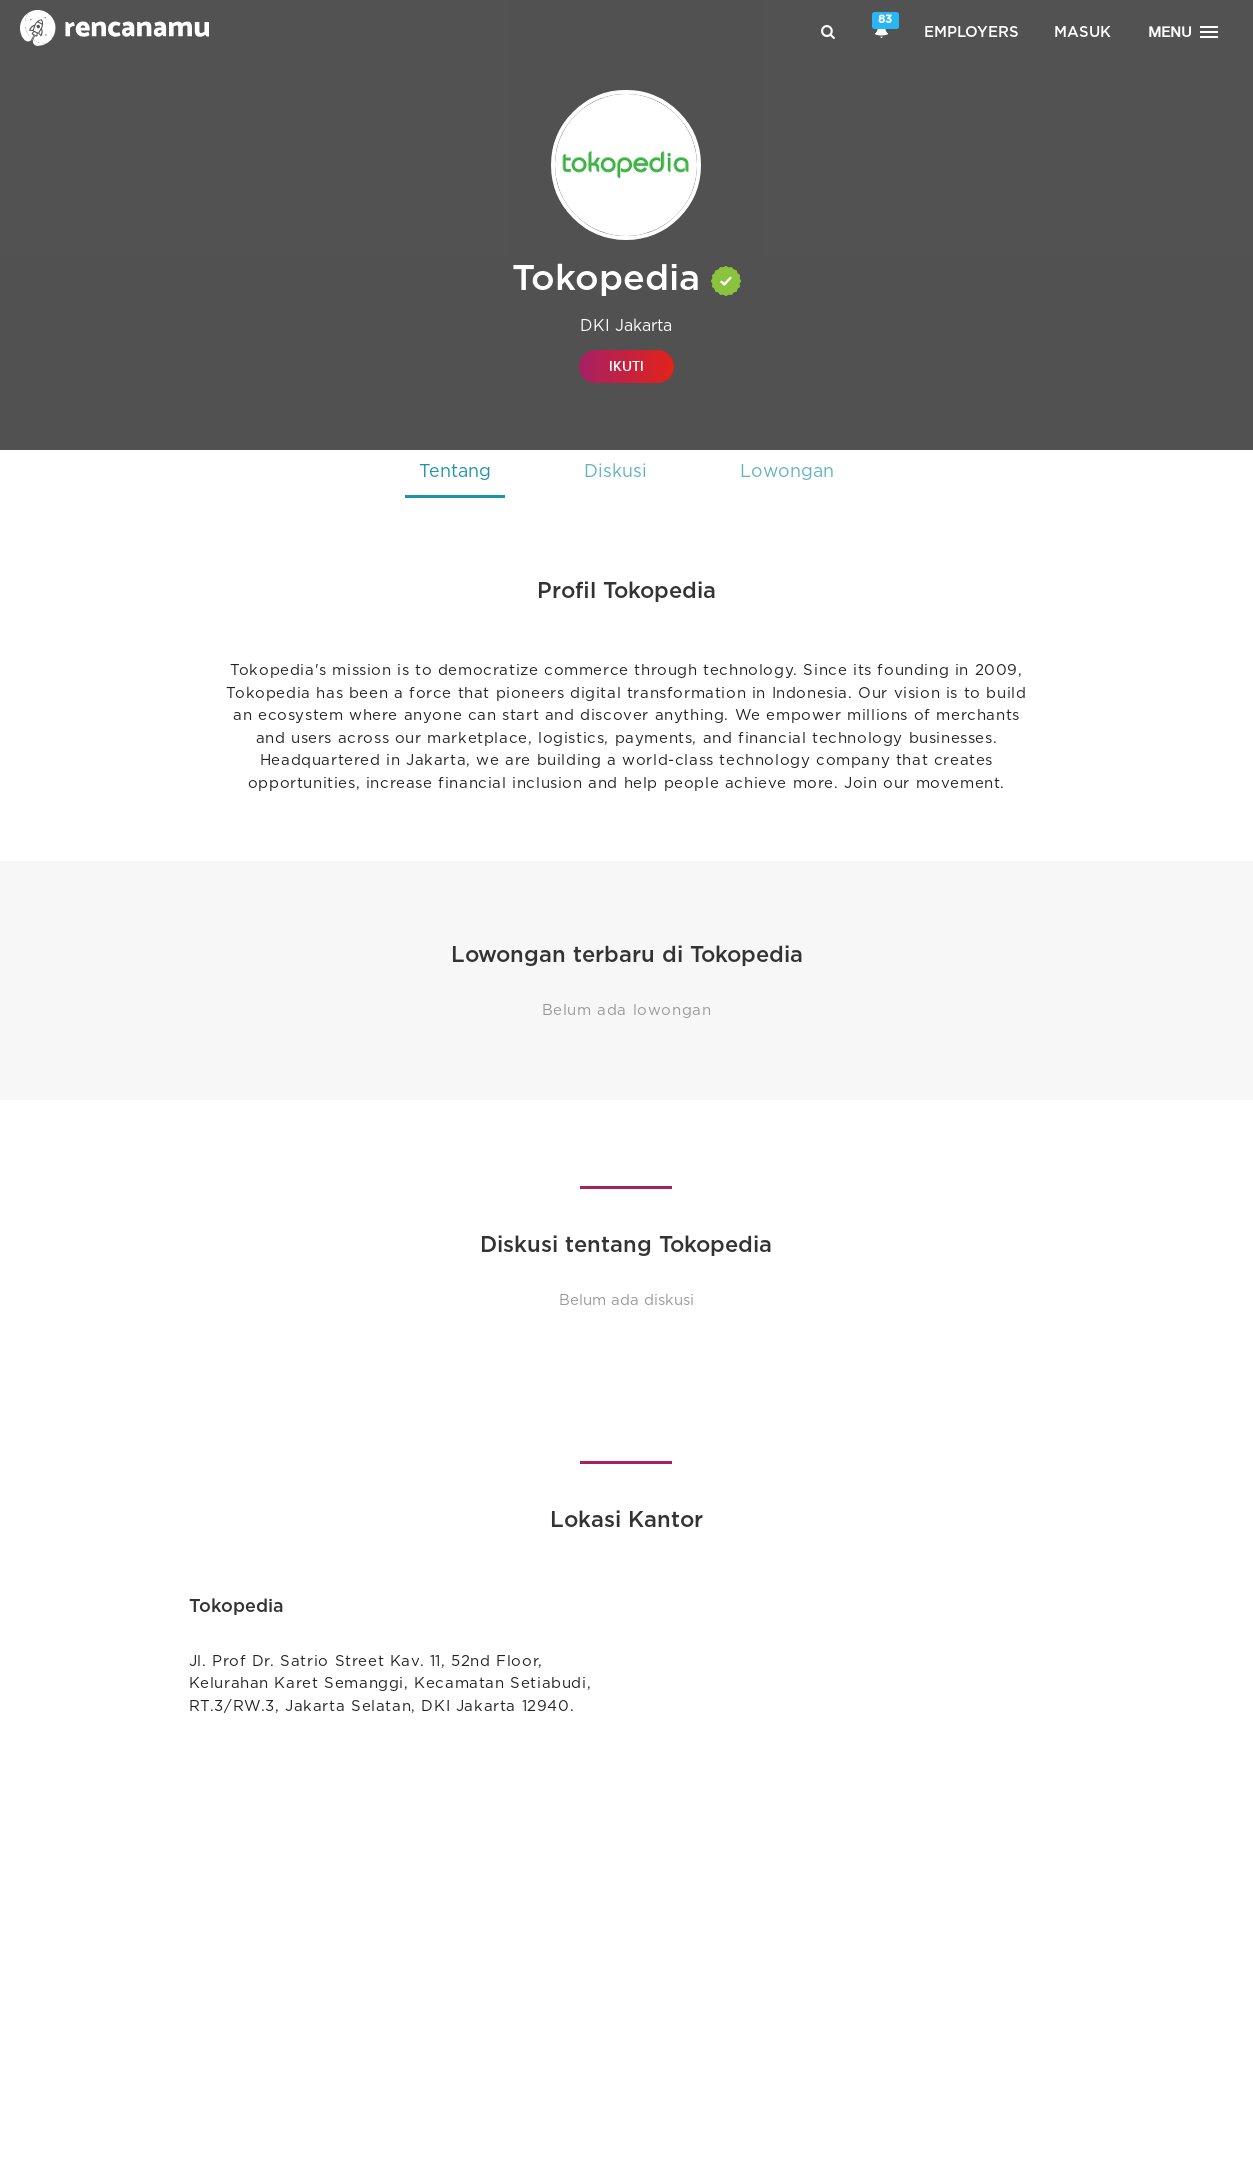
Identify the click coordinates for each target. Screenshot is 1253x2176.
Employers (971, 32)
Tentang (453, 472)
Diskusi (615, 472)
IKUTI (626, 366)
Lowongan (789, 472)
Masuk (1082, 32)
